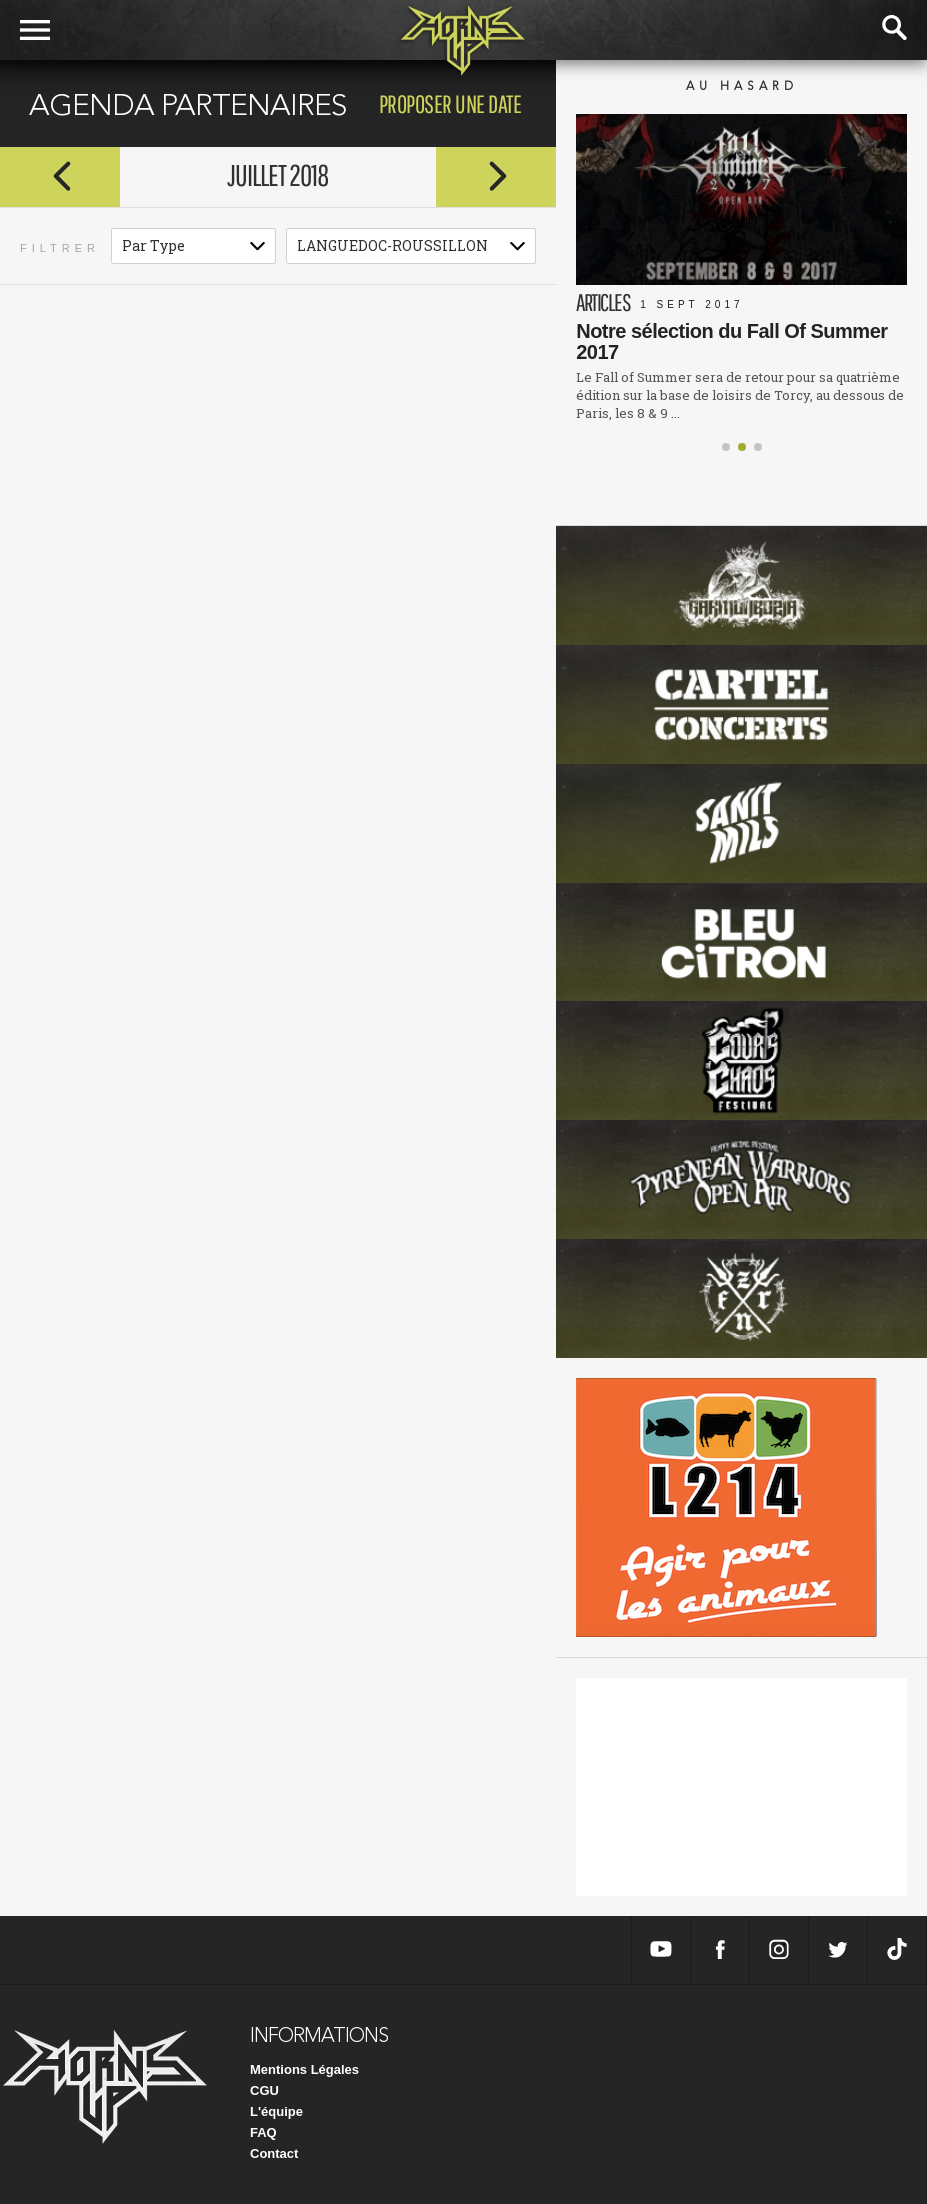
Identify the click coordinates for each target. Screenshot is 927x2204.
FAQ (263, 2132)
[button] (726, 447)
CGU (264, 2090)
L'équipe (276, 2111)
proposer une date (450, 103)
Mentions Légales (304, 2069)
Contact (274, 2153)
